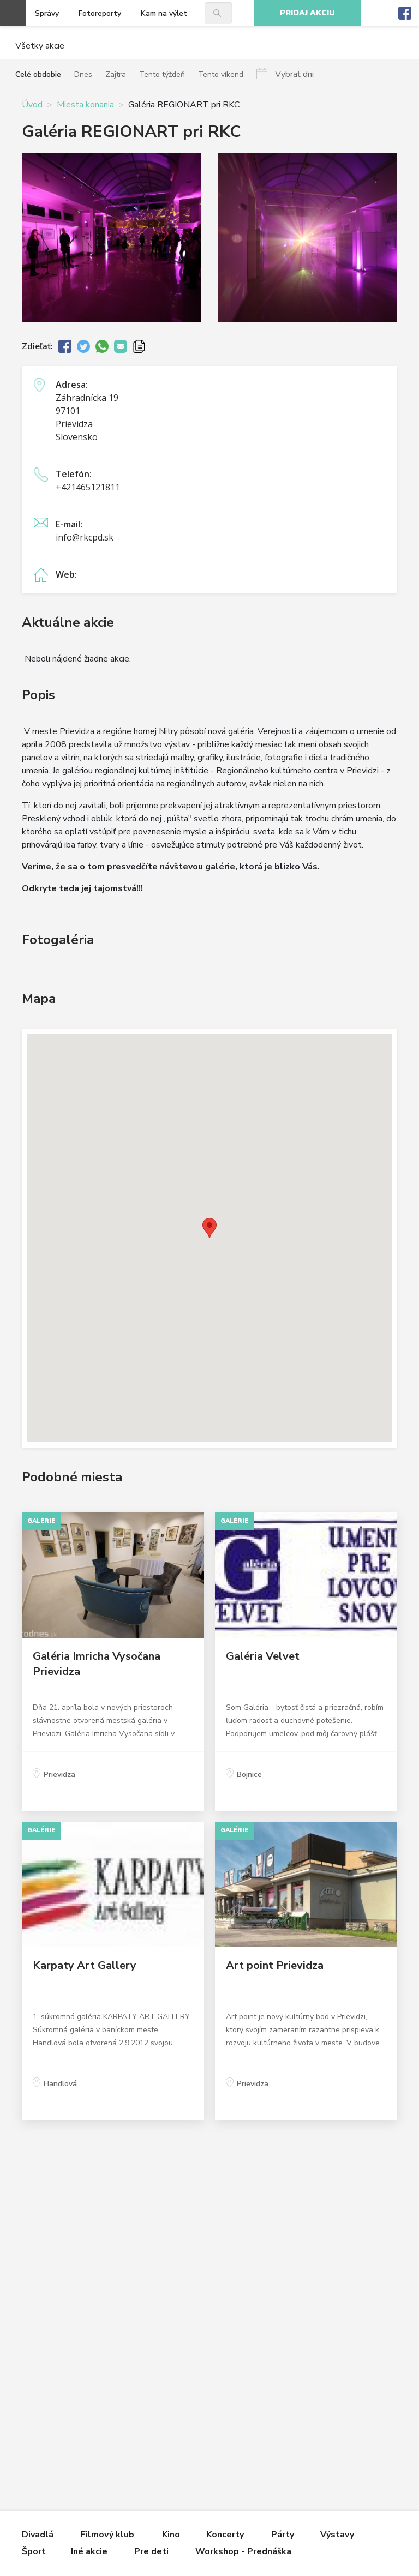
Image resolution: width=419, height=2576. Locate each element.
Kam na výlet (164, 13)
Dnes (83, 74)
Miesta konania (85, 105)
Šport (34, 2551)
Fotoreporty (100, 13)
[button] (209, 1228)
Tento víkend (220, 74)
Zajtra (115, 74)
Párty (282, 2535)
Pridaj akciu (307, 13)
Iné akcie (89, 2551)
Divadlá (37, 2535)
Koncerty (225, 2535)
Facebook (404, 13)
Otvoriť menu (13, 13)
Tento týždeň (162, 74)
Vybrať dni (294, 73)
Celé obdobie (38, 74)
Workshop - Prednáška (243, 2551)
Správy (47, 13)
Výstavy (337, 2535)
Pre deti (151, 2551)
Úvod (32, 105)
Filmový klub (107, 2535)
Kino (171, 2535)
